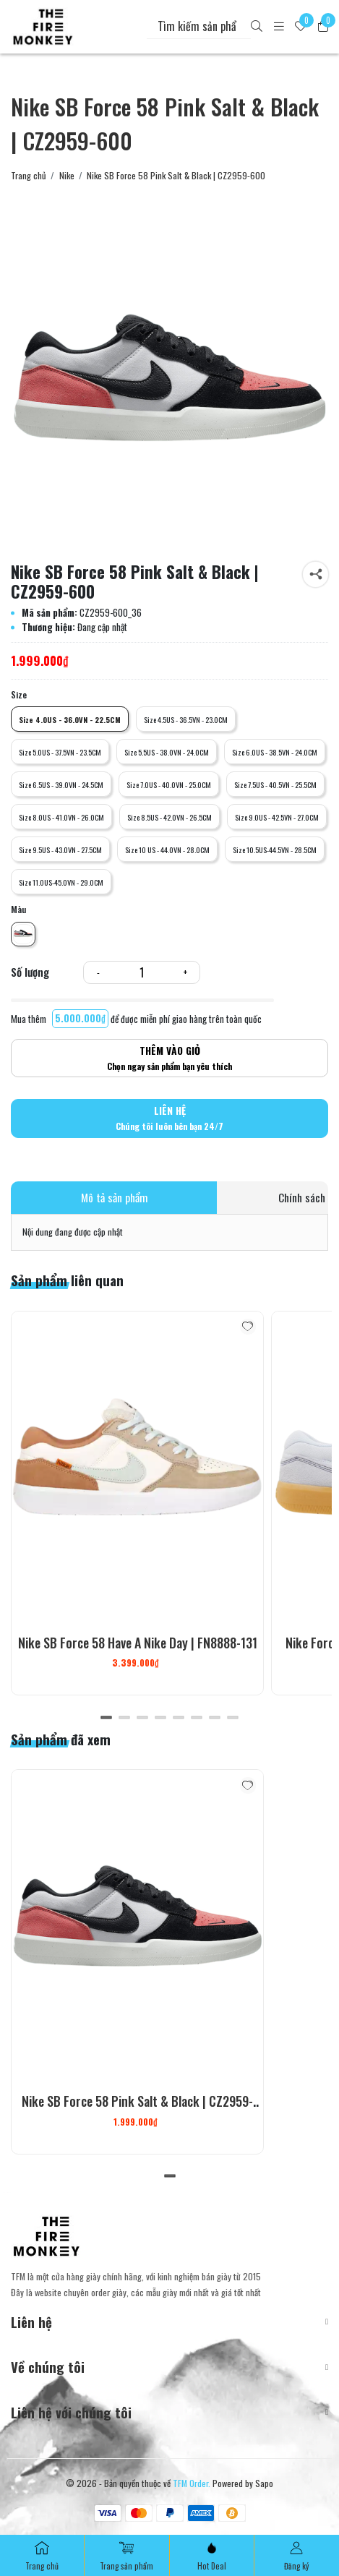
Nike (66, 175)
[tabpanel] (137, 1503)
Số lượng (30, 972)
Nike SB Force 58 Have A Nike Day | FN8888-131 (137, 1642)
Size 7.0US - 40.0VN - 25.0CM (168, 784)
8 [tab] (233, 1717)
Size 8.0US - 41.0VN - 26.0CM (61, 817)
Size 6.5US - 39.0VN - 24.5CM (61, 784)
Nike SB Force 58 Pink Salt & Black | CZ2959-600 (137, 2110)
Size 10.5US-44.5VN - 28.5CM (275, 849)
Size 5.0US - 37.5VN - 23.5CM (60, 752)
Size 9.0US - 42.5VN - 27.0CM (277, 817)
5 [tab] (178, 1717)
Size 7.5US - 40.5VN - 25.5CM (275, 784)
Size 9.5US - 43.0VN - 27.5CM (60, 849)
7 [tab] (215, 1717)
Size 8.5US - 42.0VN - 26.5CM (169, 817)
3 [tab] (142, 1717)
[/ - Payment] (107, 2513)
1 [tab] (106, 1717)
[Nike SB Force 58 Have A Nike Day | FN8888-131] (137, 1468)
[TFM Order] (42, 26)
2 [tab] (124, 1717)
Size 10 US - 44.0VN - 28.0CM (167, 849)
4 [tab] (160, 1717)
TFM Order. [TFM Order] (191, 2483)
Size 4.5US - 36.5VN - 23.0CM (186, 719)
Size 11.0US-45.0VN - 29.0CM (61, 882)
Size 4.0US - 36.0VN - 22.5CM (70, 719)
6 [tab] (197, 1717)
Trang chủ (28, 175)
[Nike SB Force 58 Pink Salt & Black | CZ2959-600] (169, 392)
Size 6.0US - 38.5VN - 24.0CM (274, 752)
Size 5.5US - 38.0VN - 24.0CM (166, 752)
